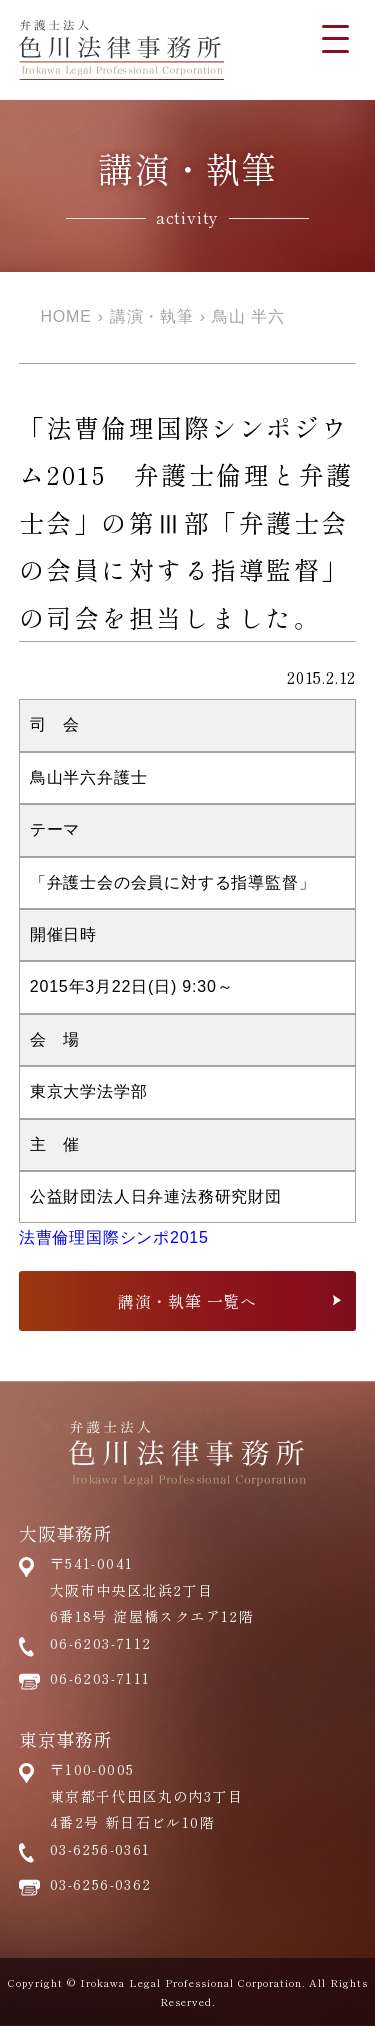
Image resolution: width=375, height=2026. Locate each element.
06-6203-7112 (101, 1643)
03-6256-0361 (100, 1849)
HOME (66, 316)
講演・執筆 (152, 316)
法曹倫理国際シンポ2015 (114, 1237)
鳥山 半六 (248, 316)
